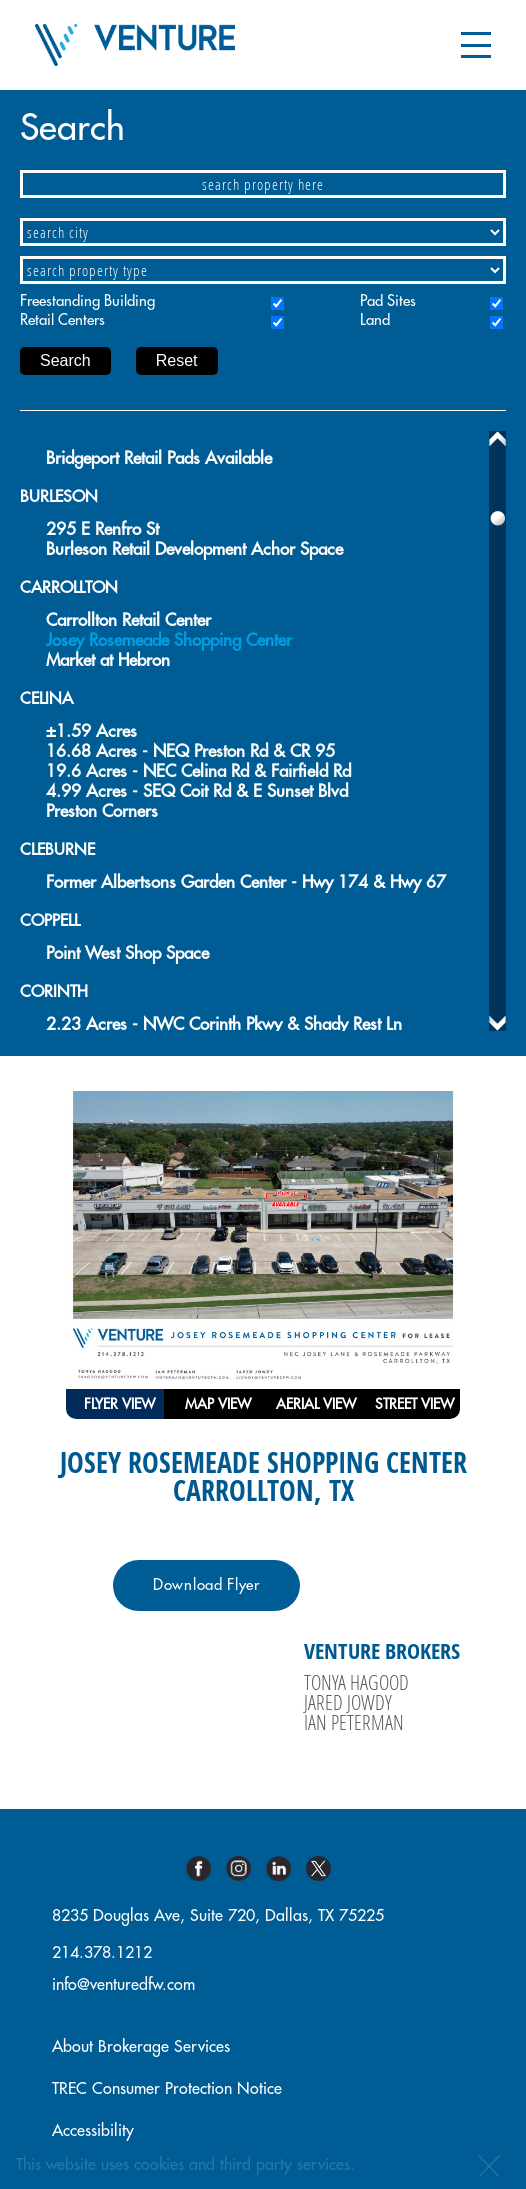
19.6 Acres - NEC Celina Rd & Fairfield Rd (198, 771)
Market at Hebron (108, 660)
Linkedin (286, 1868)
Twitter (326, 1868)
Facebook (206, 1868)
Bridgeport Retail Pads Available (159, 458)
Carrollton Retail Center (128, 620)
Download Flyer (206, 1585)
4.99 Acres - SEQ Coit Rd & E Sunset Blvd (197, 791)
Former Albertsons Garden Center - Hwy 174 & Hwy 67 (246, 882)
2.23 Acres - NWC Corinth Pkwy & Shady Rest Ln (224, 1024)
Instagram (246, 1868)
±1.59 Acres (91, 731)
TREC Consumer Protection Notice (167, 2089)
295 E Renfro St (102, 529)
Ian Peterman (354, 1722)
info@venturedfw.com (123, 1985)
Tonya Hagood (356, 1682)
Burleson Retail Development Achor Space (194, 549)
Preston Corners (102, 811)
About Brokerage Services (141, 2047)
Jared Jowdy (348, 1702)
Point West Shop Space (127, 953)
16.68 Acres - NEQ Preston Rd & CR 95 (190, 751)
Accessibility (93, 2131)
